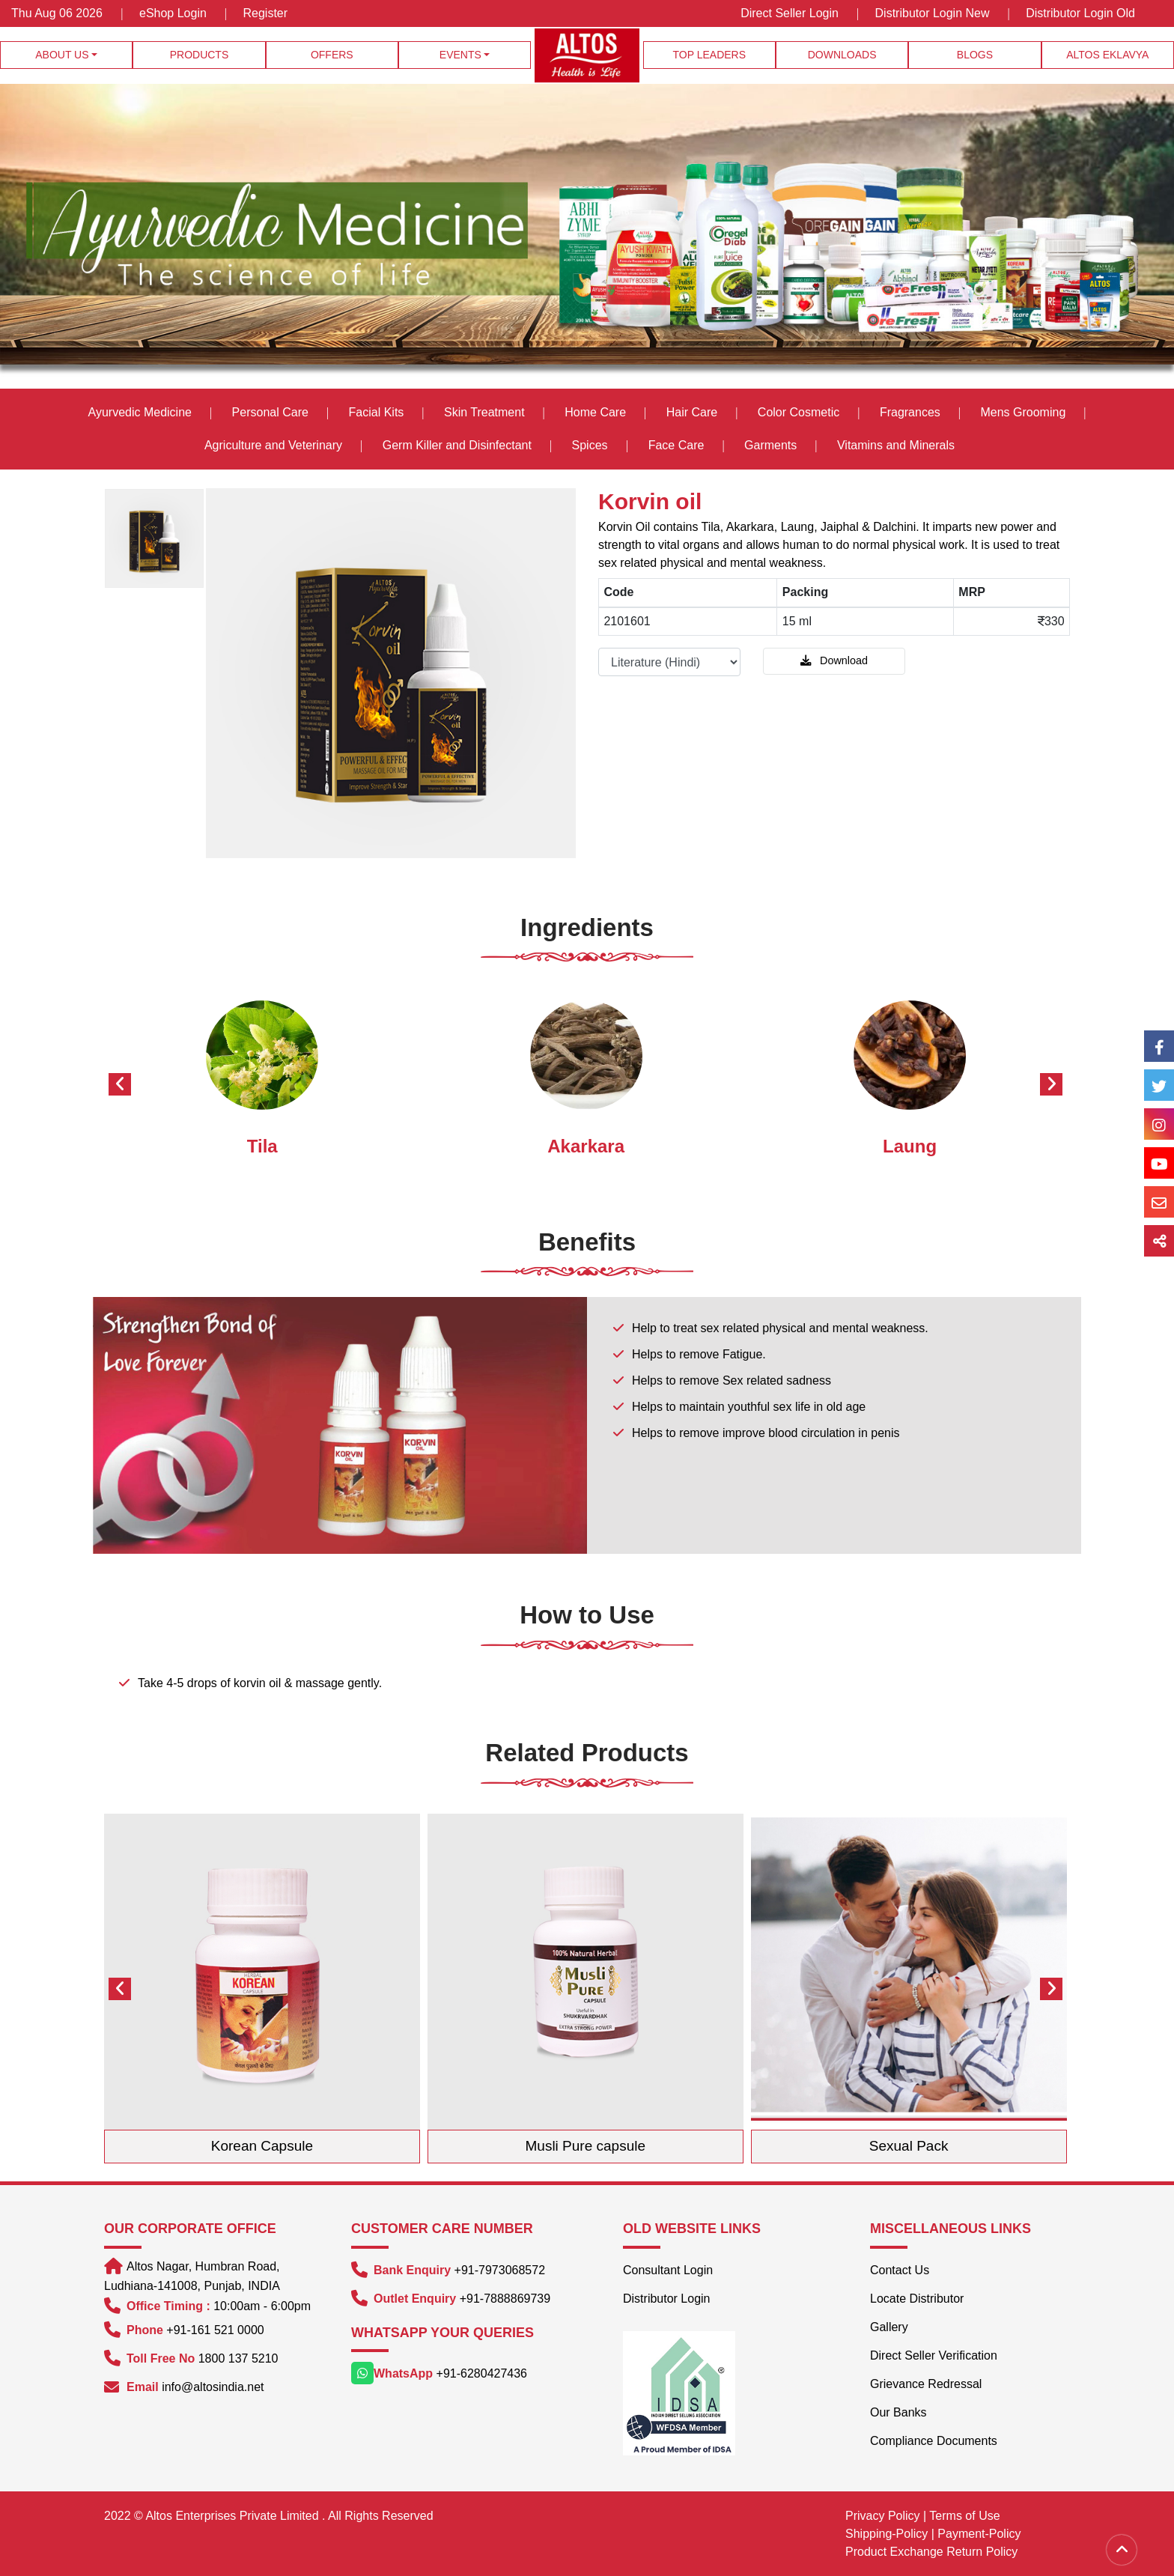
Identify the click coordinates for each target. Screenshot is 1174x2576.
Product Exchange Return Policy (931, 2551)
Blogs (975, 55)
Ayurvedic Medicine (140, 412)
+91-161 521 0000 (215, 2330)
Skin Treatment (484, 412)
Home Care (595, 412)
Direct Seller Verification (933, 2355)
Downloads (842, 55)
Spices (591, 445)
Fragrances (910, 412)
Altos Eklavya (1107, 55)
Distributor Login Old (1080, 13)
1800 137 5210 (238, 2358)
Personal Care (270, 412)
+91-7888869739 (505, 2298)
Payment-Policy (979, 2533)
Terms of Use (964, 2515)
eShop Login (173, 13)
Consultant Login (668, 2270)
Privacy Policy (882, 2515)
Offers (332, 55)
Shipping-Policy (886, 2533)
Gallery (889, 2327)
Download (834, 660)
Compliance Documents (933, 2440)
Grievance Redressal (926, 2384)
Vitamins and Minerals (896, 445)
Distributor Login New (932, 13)
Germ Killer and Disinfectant (457, 445)
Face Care (676, 445)
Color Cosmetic (798, 412)
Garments (770, 445)
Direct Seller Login (789, 13)
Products (199, 55)
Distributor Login (667, 2298)
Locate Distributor (917, 2298)
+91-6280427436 (482, 2373)
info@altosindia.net (213, 2387)
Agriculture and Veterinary (273, 445)
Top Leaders (709, 55)
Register (265, 13)
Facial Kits (376, 412)
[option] (155, 538)
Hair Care (691, 412)
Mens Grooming (1022, 412)
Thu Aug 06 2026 (58, 13)
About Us (61, 55)
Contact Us (899, 2270)
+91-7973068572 (499, 2270)
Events (460, 55)
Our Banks (898, 2412)
